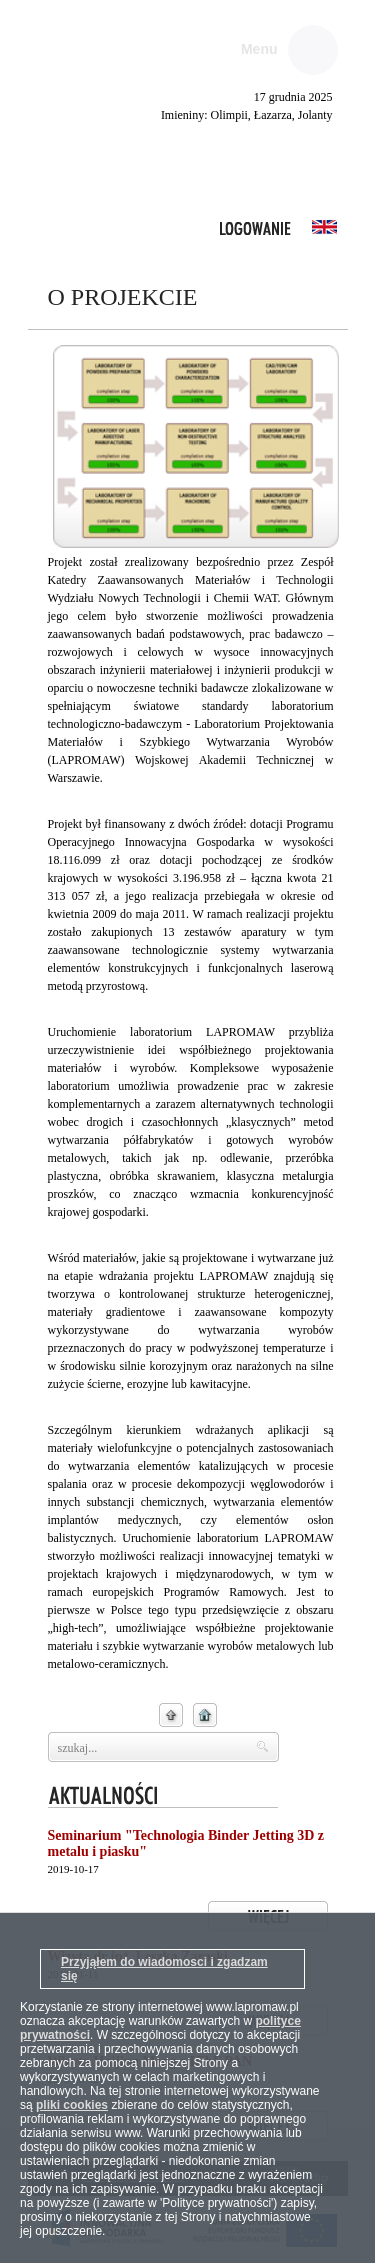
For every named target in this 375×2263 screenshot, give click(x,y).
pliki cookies (72, 2105)
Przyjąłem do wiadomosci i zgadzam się (164, 1969)
